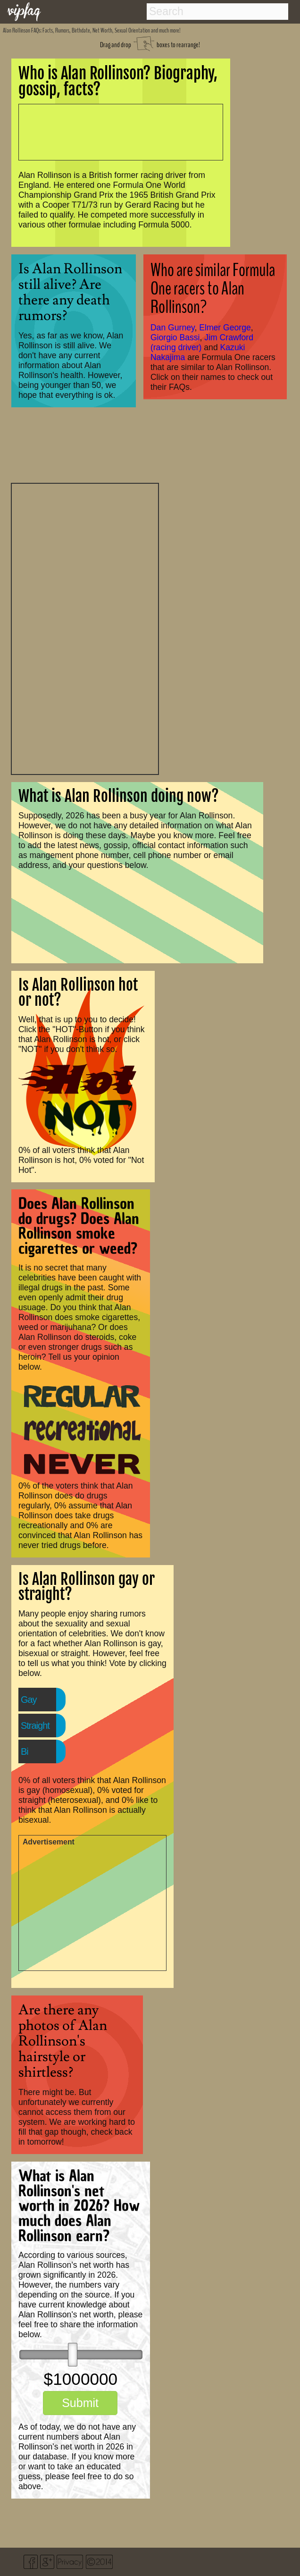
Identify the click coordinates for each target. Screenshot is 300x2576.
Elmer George (225, 327)
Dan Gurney (172, 327)
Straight (35, 1725)
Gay (29, 1699)
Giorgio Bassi (175, 337)
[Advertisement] (85, 627)
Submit (80, 2402)
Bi (24, 1751)
